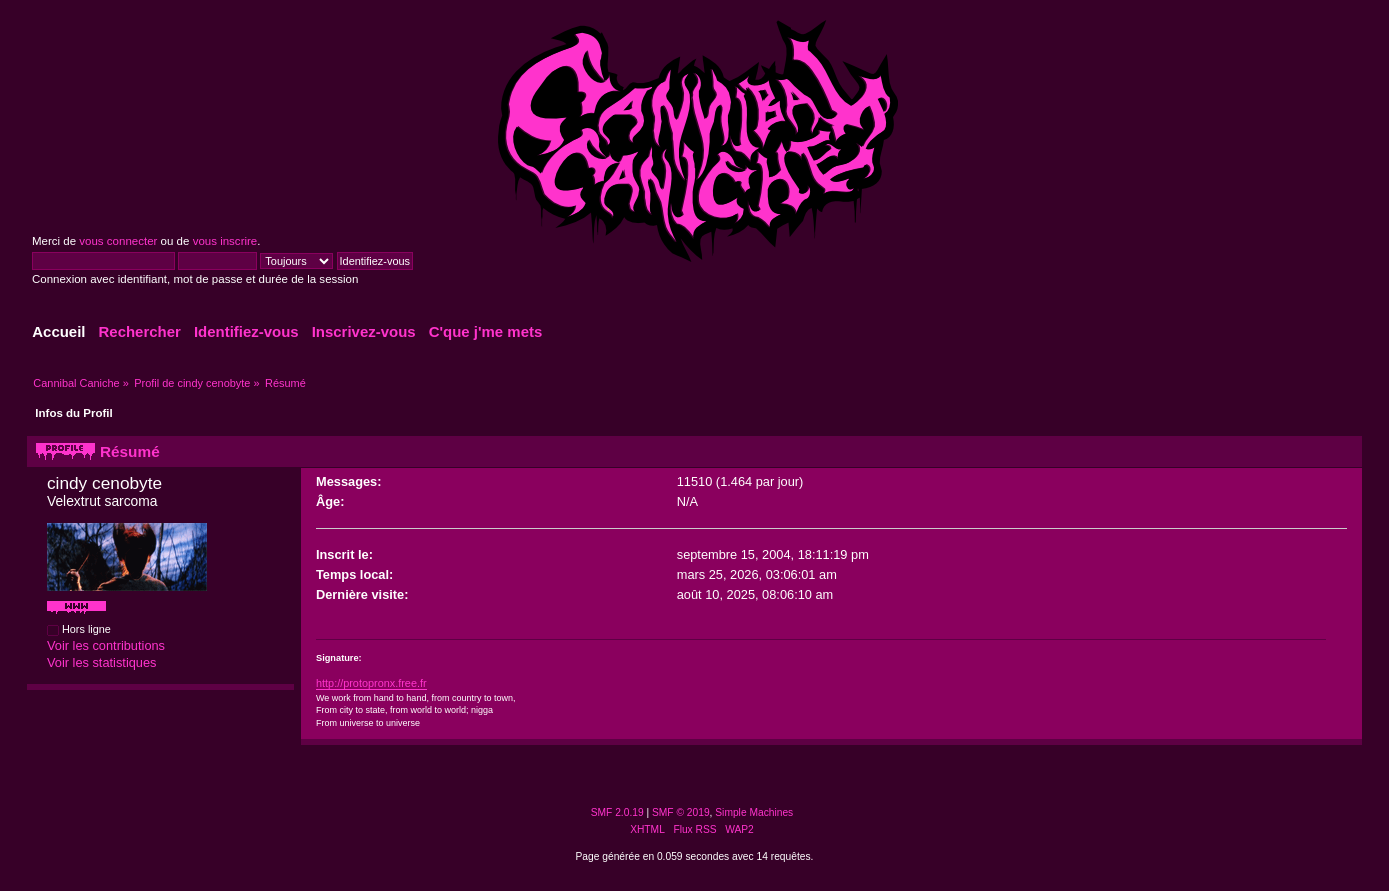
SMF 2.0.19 (617, 812)
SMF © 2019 (681, 812)
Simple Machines (754, 812)
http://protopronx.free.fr (371, 683)
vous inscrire (225, 241)
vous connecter (118, 241)
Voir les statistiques (102, 662)
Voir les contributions (106, 645)
